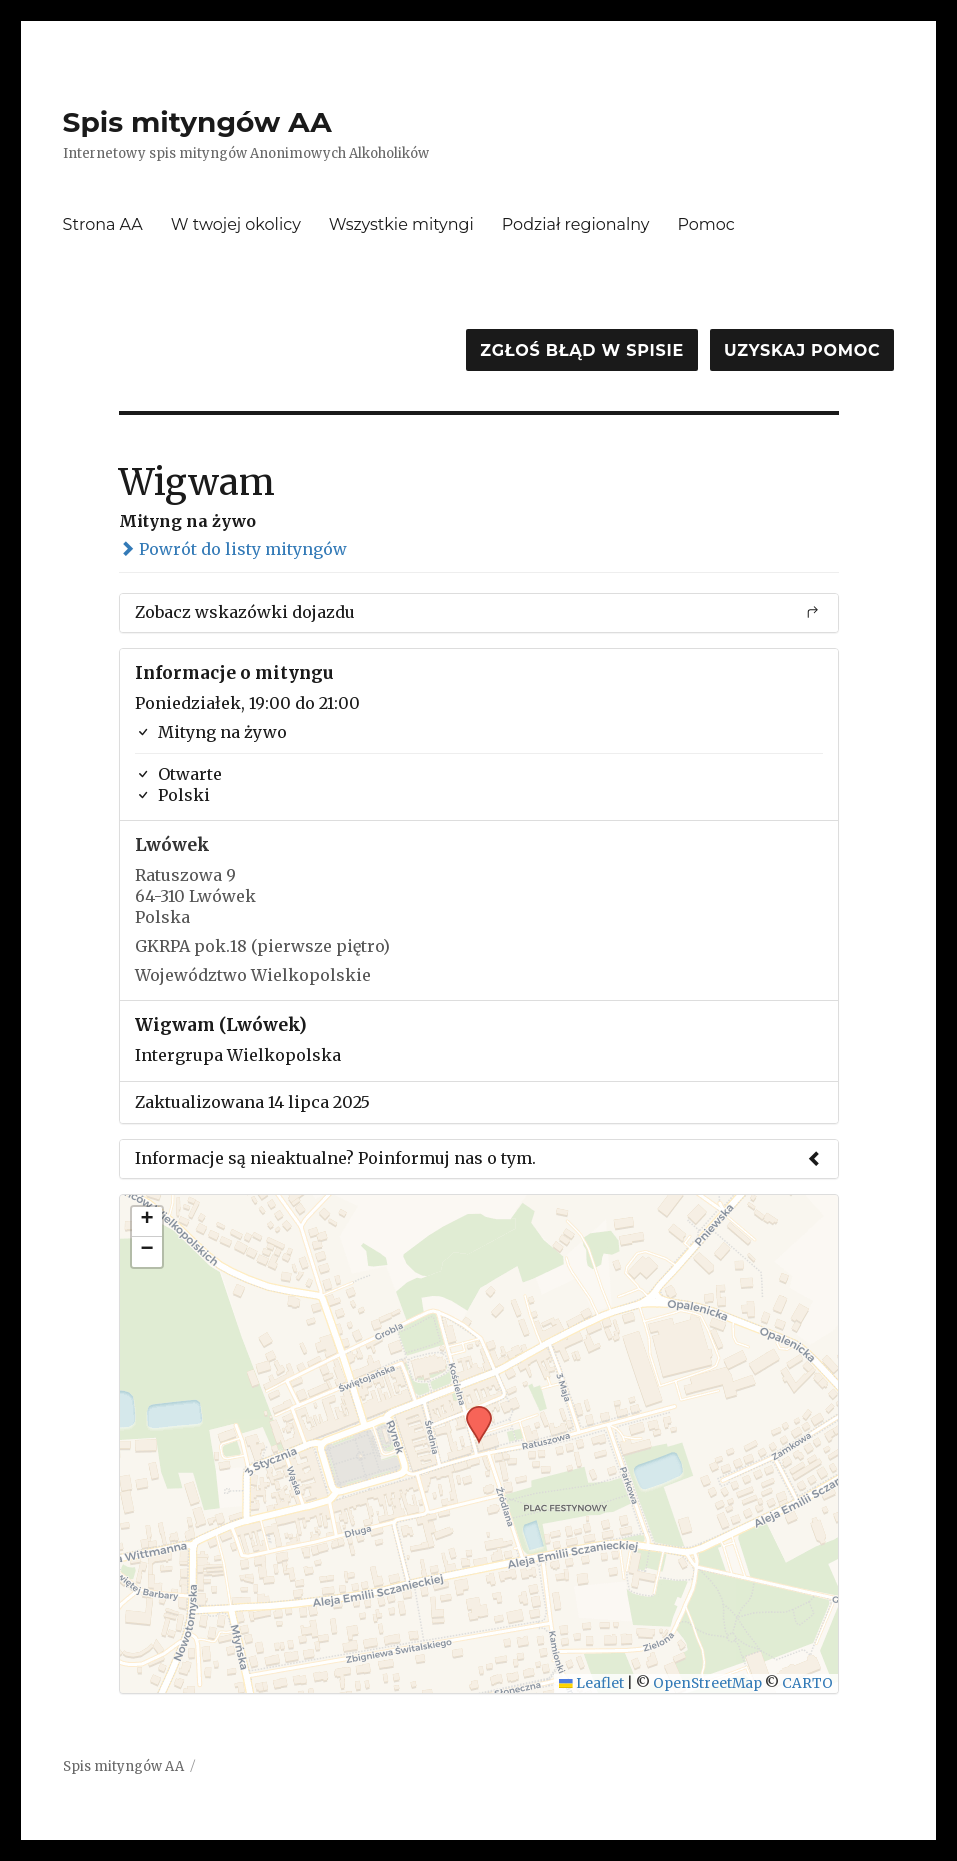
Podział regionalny (576, 224)
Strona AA (103, 224)
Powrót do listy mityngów (233, 549)
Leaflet (591, 1683)
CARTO (807, 1683)
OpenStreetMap (707, 1683)
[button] (472, 1412)
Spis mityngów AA (197, 122)
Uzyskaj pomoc (802, 350)
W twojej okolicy (236, 224)
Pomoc (705, 224)
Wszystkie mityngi (401, 224)
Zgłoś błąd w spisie (582, 350)
